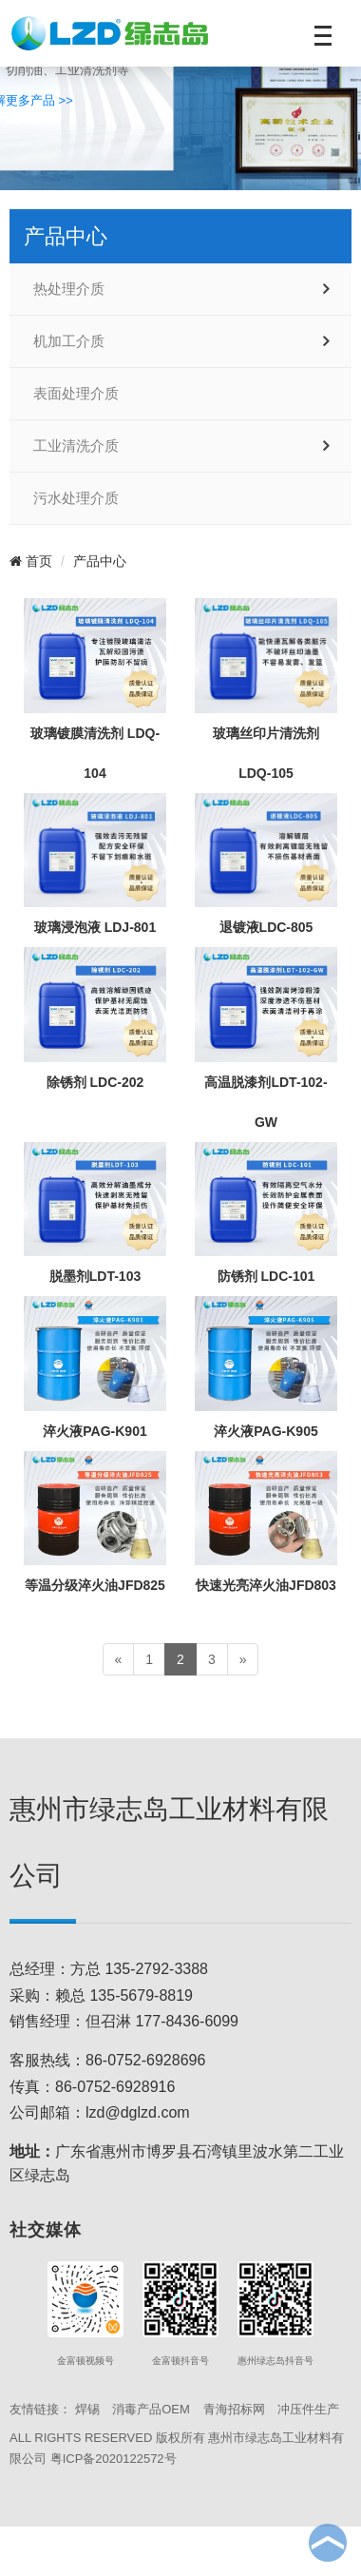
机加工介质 (68, 341)
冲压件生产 (308, 2409)
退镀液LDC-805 (266, 927)
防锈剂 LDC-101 (266, 1276)
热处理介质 (68, 289)
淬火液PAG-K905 (265, 1431)
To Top (328, 2543)
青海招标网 (234, 2409)
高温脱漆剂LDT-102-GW (265, 1102)
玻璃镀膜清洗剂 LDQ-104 (95, 753)
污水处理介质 (76, 498)
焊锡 (87, 2409)
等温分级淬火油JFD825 (95, 1585)
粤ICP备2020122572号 (113, 2458)
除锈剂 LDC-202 (95, 1082)
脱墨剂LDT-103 (95, 1276)
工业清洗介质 (76, 446)
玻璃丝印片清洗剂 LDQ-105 (266, 753)
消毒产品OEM (151, 2409)
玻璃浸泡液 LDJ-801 (95, 927)
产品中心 (99, 561)
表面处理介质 (76, 393)
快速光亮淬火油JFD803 (266, 1585)
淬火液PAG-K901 (94, 1431)
